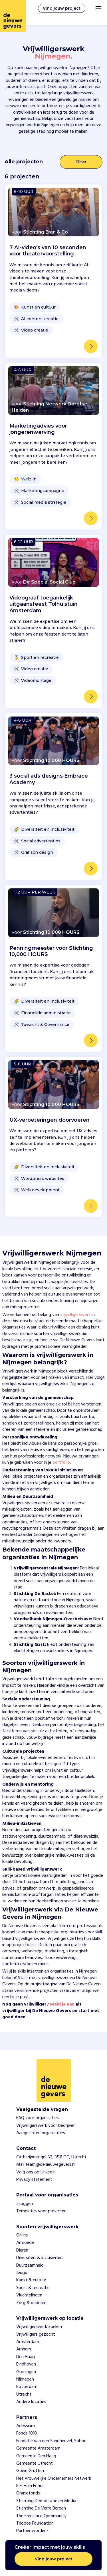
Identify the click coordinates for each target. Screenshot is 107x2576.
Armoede (25, 2242)
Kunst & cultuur (31, 2280)
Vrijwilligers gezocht (35, 2334)
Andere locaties (31, 2402)
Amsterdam (27, 2342)
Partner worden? (32, 2531)
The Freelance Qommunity (41, 2516)
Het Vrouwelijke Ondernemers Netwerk (53, 2478)
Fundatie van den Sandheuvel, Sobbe (51, 2441)
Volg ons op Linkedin (36, 2172)
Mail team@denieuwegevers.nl (45, 2164)
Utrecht (23, 2394)
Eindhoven (26, 2364)
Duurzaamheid (30, 2265)
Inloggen (24, 2204)
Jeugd (21, 2273)
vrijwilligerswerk (75, 1315)
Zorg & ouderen (31, 2303)
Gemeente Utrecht (34, 2463)
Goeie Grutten (30, 2471)
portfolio (61, 1462)
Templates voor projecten (41, 2211)
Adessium (25, 2426)
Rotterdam (26, 2386)
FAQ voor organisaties (37, 2118)
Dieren (22, 2250)
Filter (81, 161)
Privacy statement (34, 2179)
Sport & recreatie (33, 2288)
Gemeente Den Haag (36, 2456)
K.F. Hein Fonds (30, 2486)
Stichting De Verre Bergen (41, 2508)
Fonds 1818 (26, 2433)
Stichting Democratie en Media (46, 2501)
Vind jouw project (61, 8)
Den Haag (25, 2357)
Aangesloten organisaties (40, 2133)
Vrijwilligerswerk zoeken (39, 2327)
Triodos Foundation (35, 2523)
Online (22, 2235)
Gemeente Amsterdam (38, 2448)
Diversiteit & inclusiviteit (39, 2257)
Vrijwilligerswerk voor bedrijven (46, 2125)
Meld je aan (62, 2004)
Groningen (26, 2372)
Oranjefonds (28, 2493)
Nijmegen (25, 2379)
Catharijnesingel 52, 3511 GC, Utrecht (51, 2157)
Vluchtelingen (29, 2295)
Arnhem (23, 2349)
